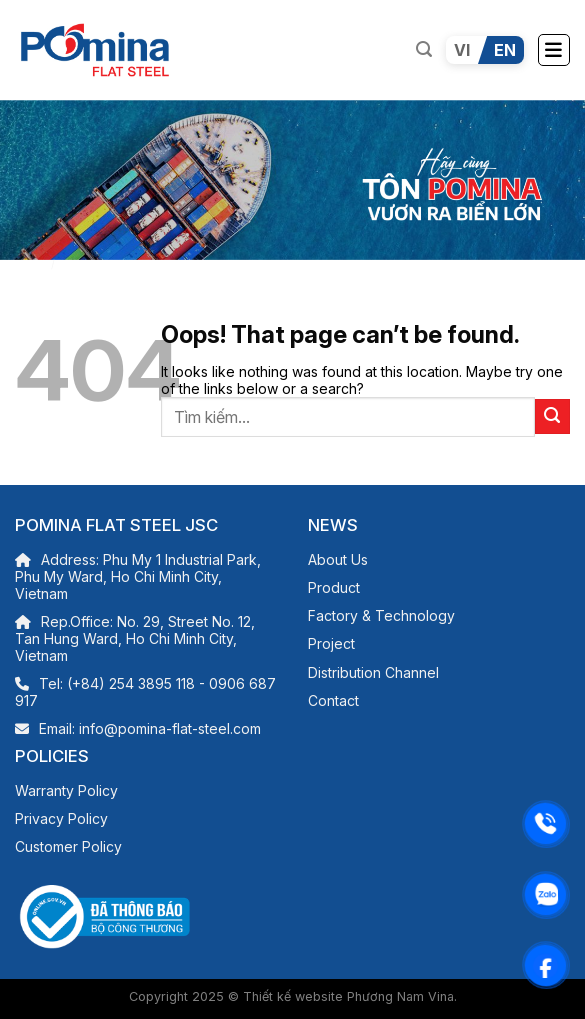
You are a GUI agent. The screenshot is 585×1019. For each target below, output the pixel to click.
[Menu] (554, 50)
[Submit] (552, 416)
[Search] (424, 49)
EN (505, 50)
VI (462, 50)
